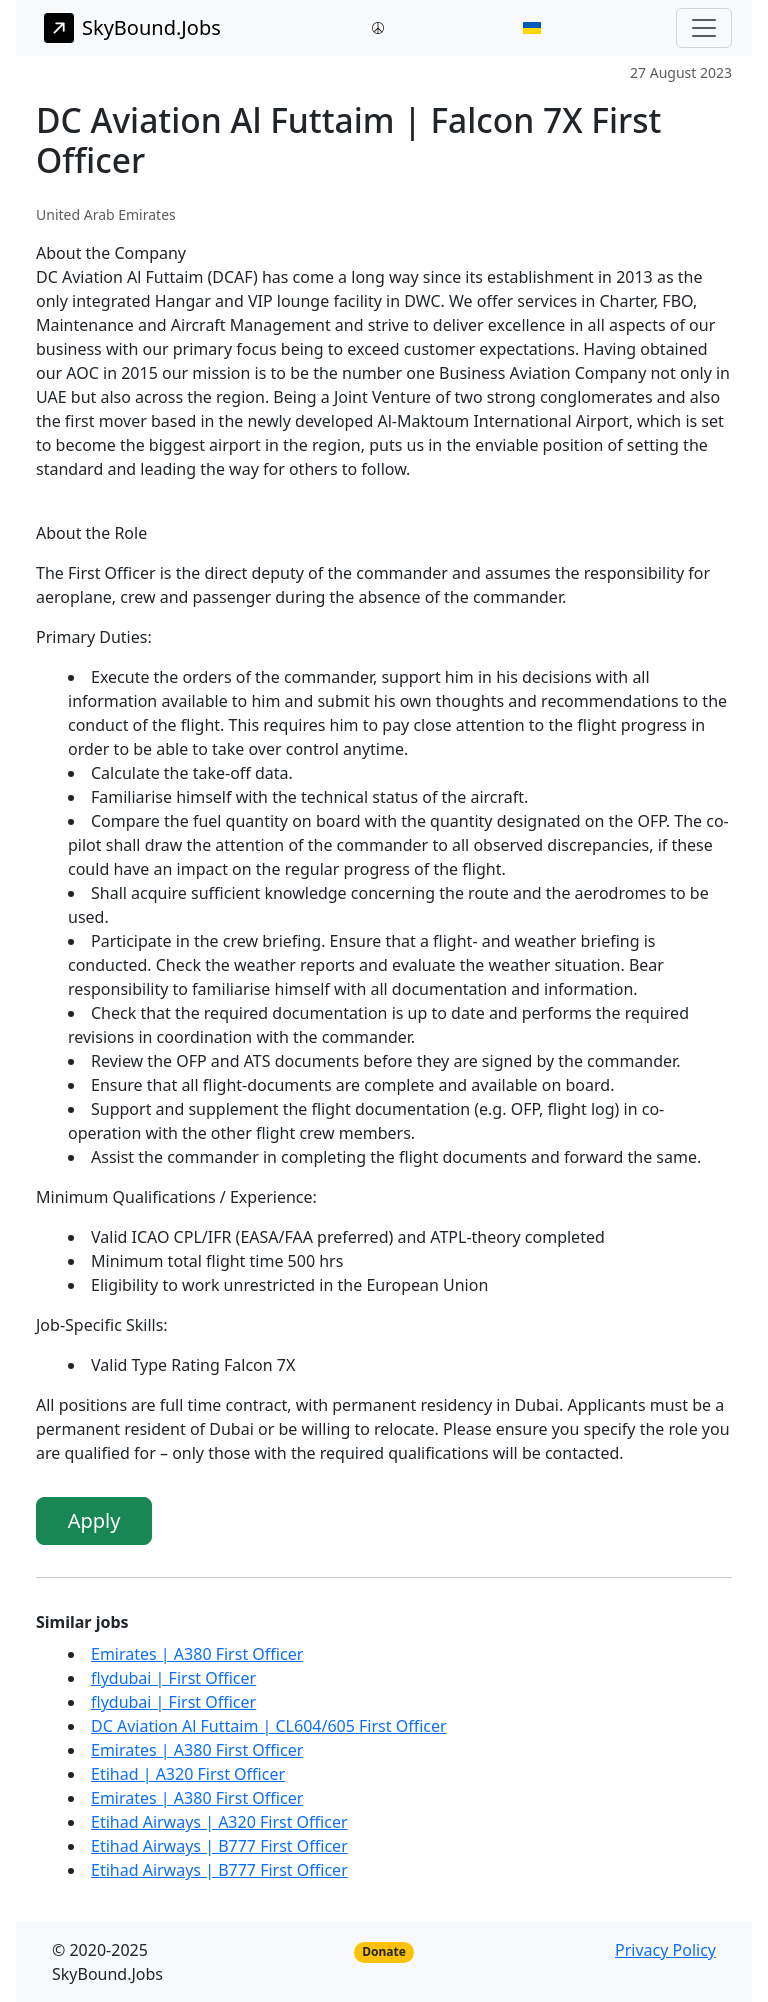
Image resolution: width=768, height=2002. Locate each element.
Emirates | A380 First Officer (197, 1654)
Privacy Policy (665, 1950)
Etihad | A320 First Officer (188, 1774)
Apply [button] (94, 1520)
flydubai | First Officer (173, 1678)
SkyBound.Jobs (132, 28)
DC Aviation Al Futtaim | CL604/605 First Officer (269, 1726)
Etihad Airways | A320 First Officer (219, 1822)
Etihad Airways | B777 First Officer (219, 1846)
